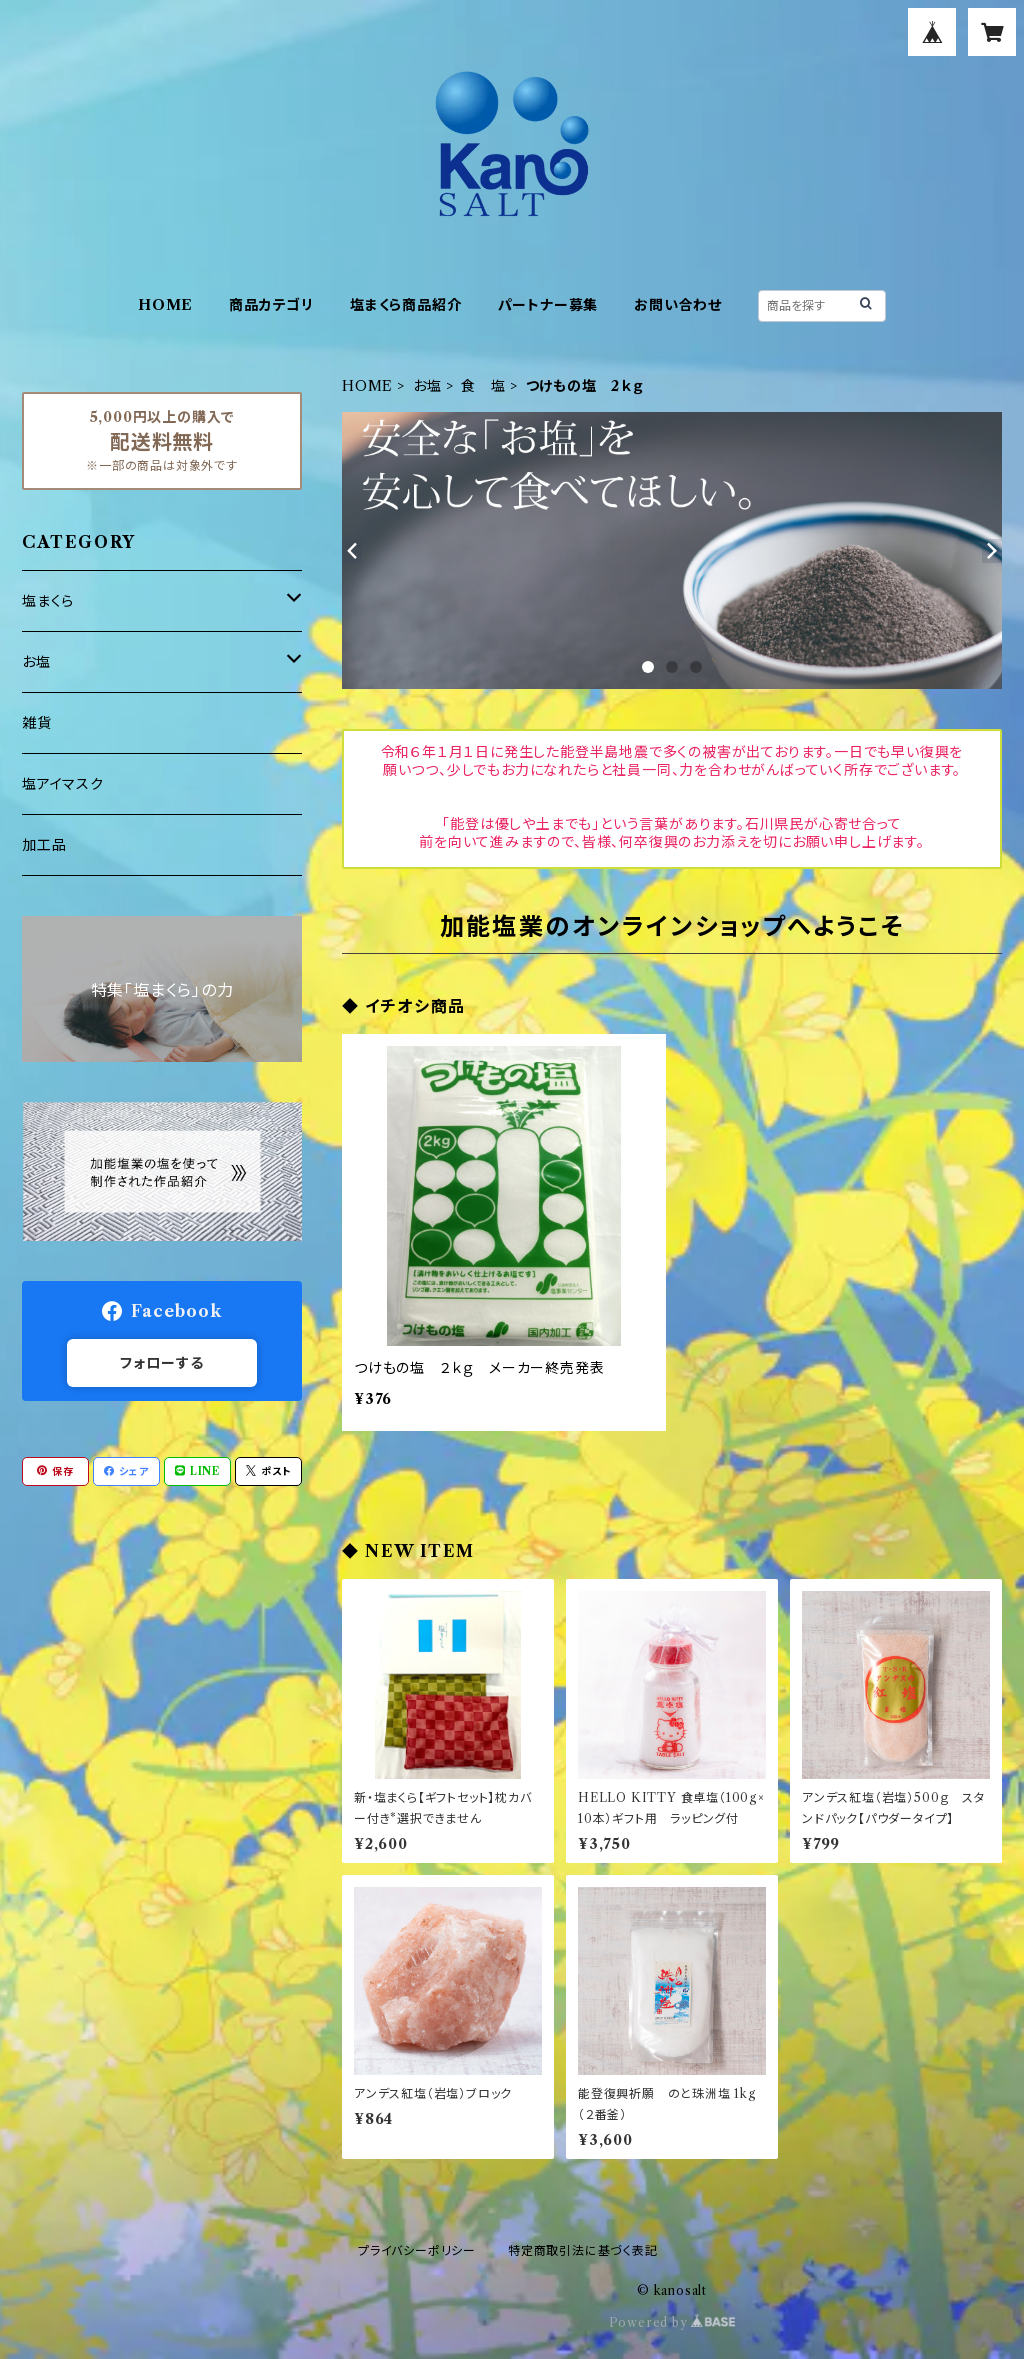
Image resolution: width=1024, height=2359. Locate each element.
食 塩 (483, 386)
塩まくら (48, 601)
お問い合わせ (678, 305)
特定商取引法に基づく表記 (583, 2250)
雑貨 (37, 723)
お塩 (427, 386)
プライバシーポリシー (417, 2250)
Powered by (672, 2322)
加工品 (44, 845)
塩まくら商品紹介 (405, 305)
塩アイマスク (63, 784)
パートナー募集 (548, 305)
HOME (165, 305)
